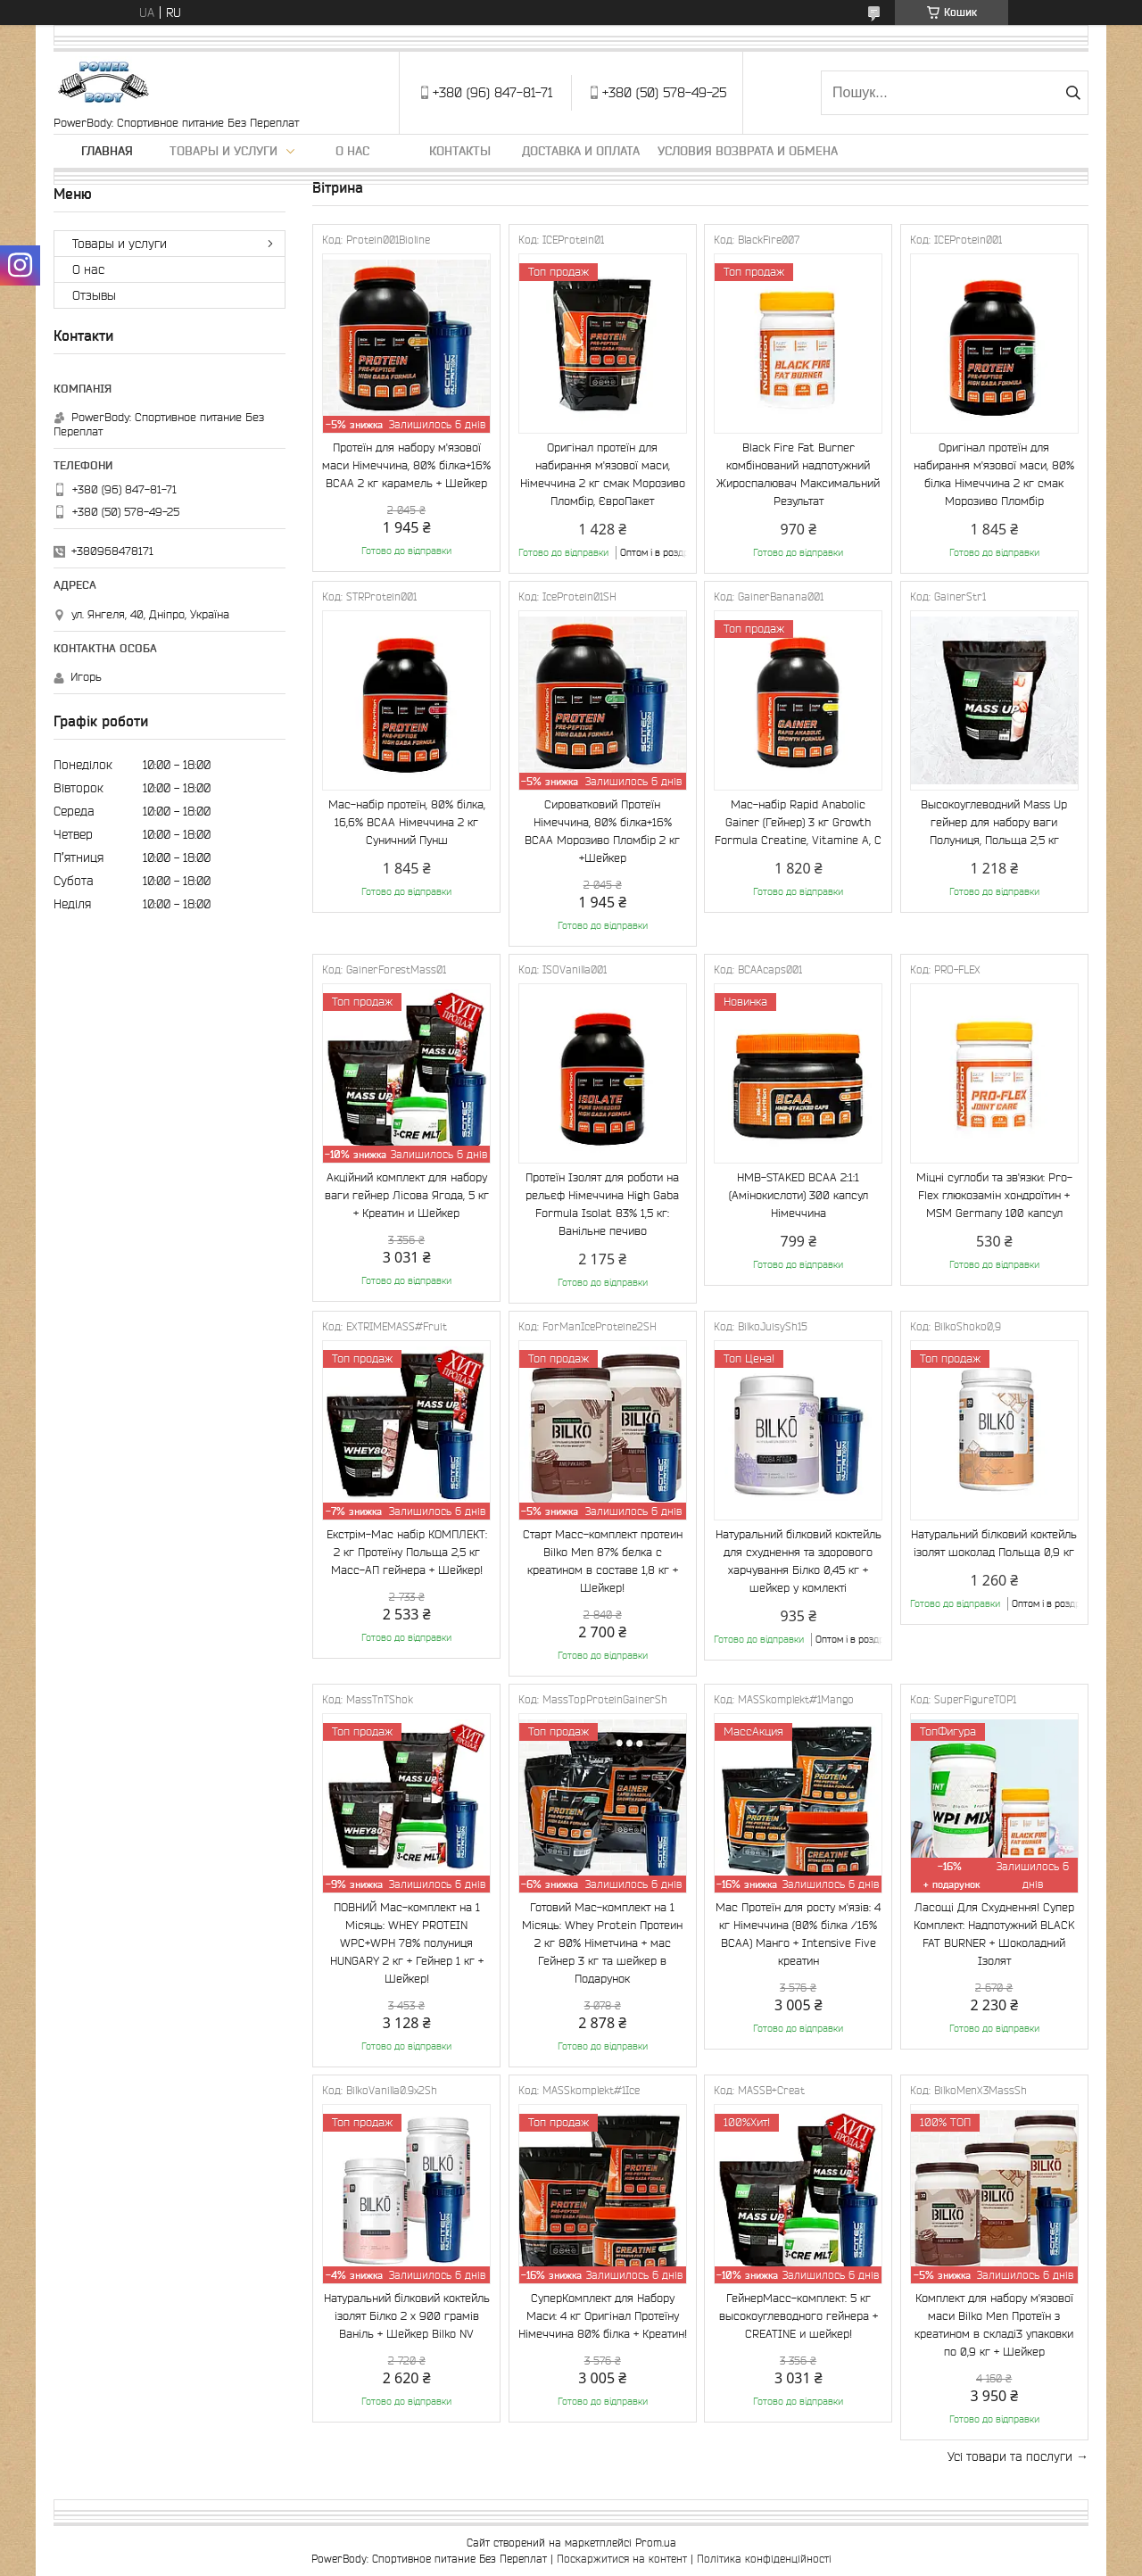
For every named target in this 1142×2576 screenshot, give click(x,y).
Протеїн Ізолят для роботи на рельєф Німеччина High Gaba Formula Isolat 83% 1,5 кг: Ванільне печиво (602, 1204)
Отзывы (94, 295)
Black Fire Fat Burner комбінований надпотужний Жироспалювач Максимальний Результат (798, 474)
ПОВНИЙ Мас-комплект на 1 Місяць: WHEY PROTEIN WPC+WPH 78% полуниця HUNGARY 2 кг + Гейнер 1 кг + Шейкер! (407, 1943)
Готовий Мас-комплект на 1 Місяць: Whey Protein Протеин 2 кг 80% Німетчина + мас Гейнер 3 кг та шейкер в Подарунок (602, 1943)
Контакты (460, 151)
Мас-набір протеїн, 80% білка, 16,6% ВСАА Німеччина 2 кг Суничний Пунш (406, 822)
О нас (352, 151)
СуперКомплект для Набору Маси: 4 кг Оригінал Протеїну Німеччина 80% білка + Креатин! (602, 2315)
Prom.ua (655, 2542)
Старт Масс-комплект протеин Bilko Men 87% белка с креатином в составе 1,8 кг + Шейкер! (603, 1561)
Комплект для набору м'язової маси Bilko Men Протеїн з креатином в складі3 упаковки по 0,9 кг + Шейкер (993, 2324)
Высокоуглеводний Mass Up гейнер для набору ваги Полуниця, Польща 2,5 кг (994, 822)
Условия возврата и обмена (748, 151)
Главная (107, 151)
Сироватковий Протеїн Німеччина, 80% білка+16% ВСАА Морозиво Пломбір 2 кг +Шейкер (602, 831)
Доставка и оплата (581, 151)
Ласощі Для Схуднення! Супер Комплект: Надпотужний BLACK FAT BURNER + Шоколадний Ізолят (994, 1934)
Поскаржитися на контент (622, 2558)
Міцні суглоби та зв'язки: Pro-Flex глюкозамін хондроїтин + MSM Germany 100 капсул (994, 1195)
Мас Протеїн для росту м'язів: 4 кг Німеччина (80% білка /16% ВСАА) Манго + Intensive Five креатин (798, 1934)
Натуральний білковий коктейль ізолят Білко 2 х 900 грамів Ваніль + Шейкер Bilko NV (407, 2315)
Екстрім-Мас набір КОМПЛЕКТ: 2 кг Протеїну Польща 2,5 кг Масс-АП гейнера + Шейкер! (407, 1552)
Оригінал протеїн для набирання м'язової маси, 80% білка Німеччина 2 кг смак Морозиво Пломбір (994, 474)
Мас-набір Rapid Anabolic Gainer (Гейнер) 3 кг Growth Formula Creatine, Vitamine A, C (798, 822)
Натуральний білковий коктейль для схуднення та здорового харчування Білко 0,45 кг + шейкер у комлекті (798, 1561)
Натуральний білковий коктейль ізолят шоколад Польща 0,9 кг (994, 1543)
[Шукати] (1072, 92)
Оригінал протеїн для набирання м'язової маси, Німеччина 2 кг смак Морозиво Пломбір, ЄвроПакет (602, 474)
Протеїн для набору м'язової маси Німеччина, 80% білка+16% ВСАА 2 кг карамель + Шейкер (406, 465)
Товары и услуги (223, 151)
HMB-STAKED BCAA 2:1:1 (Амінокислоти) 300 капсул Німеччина (798, 1195)
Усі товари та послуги (1010, 2456)
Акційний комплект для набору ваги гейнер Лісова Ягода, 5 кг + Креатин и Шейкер (407, 1195)
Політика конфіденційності (764, 2558)
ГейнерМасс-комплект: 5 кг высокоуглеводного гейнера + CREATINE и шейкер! (798, 2315)
